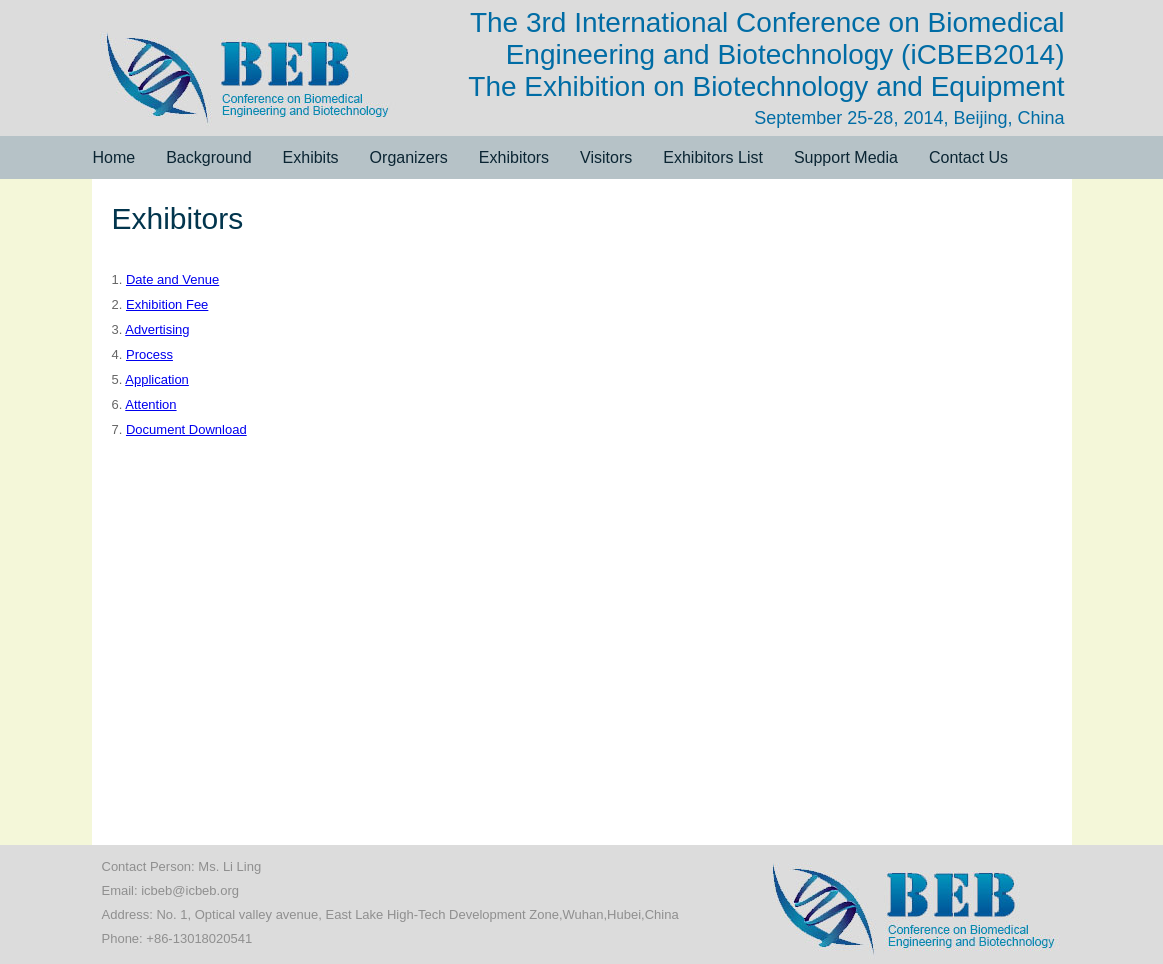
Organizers (409, 157)
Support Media (846, 157)
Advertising (157, 329)
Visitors (606, 157)
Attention (150, 404)
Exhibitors (514, 157)
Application (157, 379)
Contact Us (968, 157)
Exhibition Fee (167, 304)
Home (114, 157)
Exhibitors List (713, 157)
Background (208, 157)
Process (149, 354)
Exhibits (311, 157)
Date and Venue (172, 279)
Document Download (186, 429)
